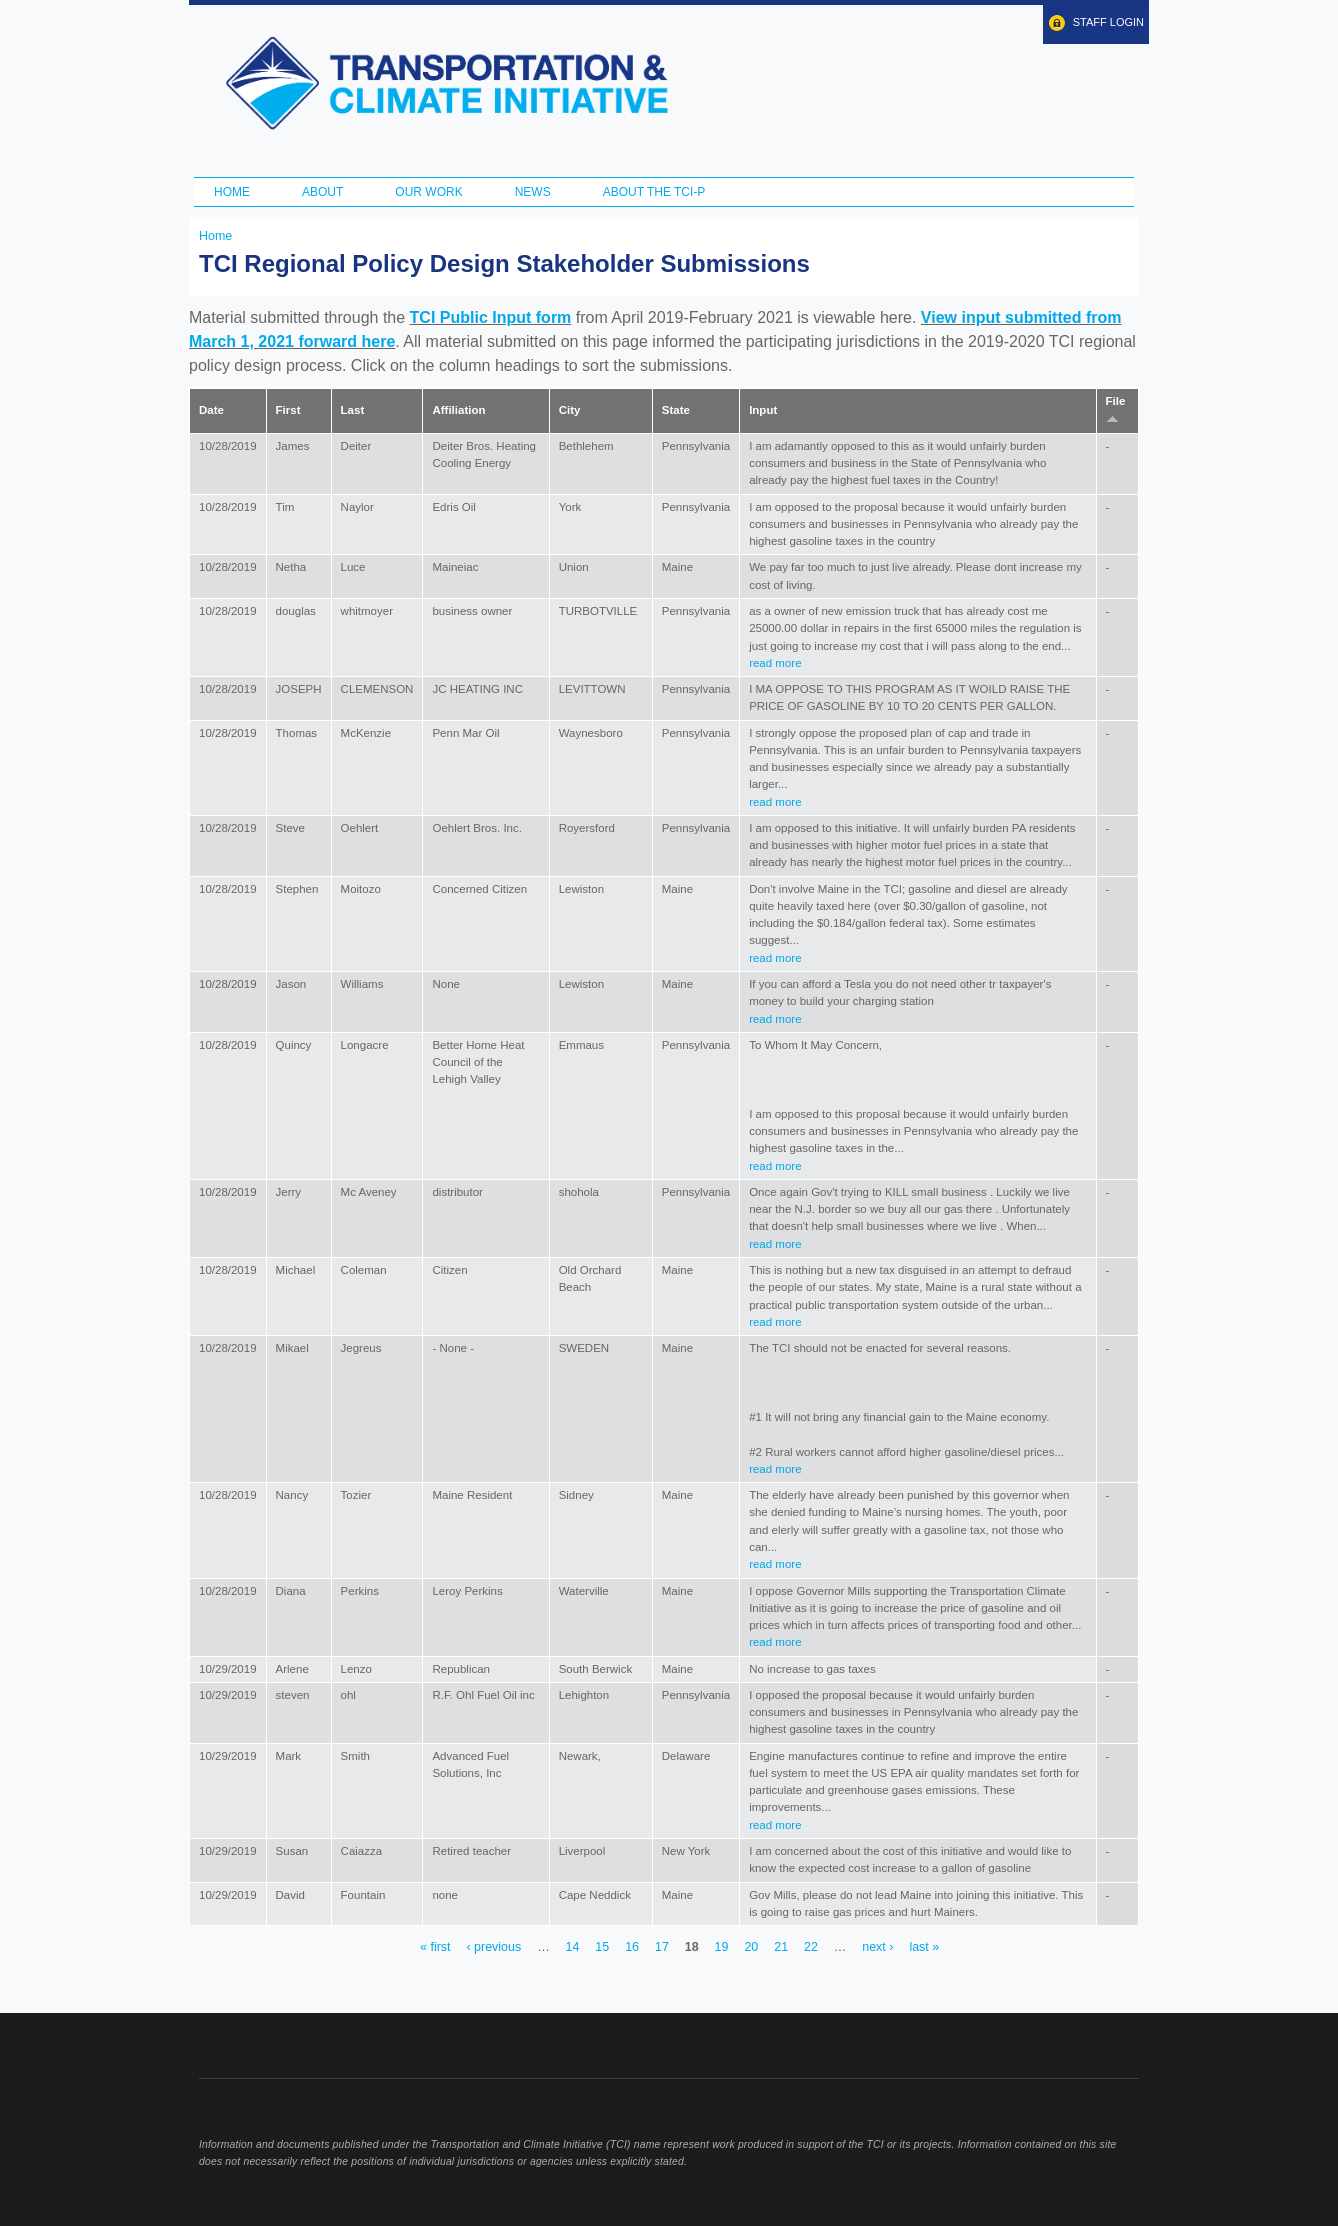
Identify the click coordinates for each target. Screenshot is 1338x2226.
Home (232, 192)
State (676, 410)
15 (602, 1948)
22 (811, 1948)
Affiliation (458, 410)
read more (775, 663)
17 (662, 1948)
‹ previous (493, 1948)
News (533, 192)
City (570, 410)
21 (781, 1948)
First (288, 410)
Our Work (428, 192)
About (322, 192)
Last (353, 410)
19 (722, 1948)
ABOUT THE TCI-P (654, 192)
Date (211, 410)
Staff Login (1108, 22)
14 (573, 1948)
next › (877, 1948)
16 (632, 1948)
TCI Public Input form (491, 317)
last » (924, 1948)
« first (435, 1948)
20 (751, 1948)
